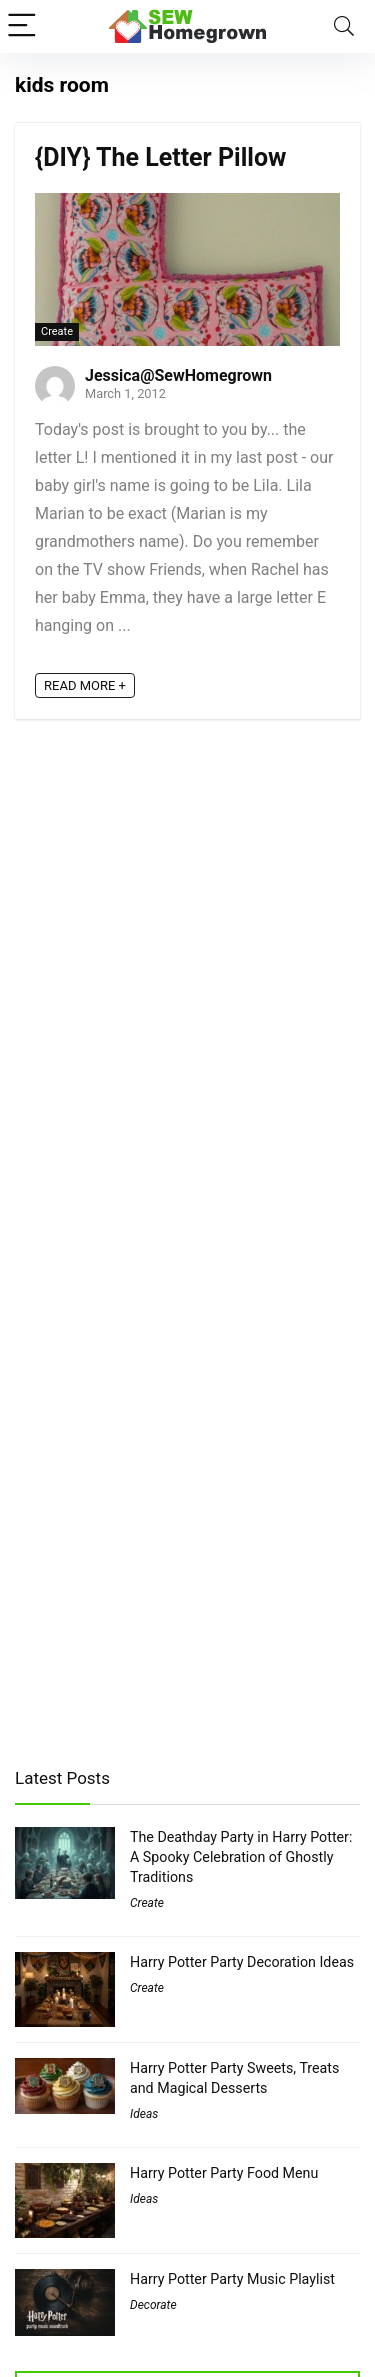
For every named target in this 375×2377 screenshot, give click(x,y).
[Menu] (24, 26)
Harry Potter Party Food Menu (224, 2173)
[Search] (344, 26)
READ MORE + (85, 685)
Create (57, 331)
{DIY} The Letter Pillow (160, 157)
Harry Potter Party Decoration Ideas (242, 1962)
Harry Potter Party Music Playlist (232, 2279)
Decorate (153, 2305)
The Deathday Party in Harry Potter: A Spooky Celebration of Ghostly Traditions (241, 1857)
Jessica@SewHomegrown (178, 375)
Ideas (144, 2114)
